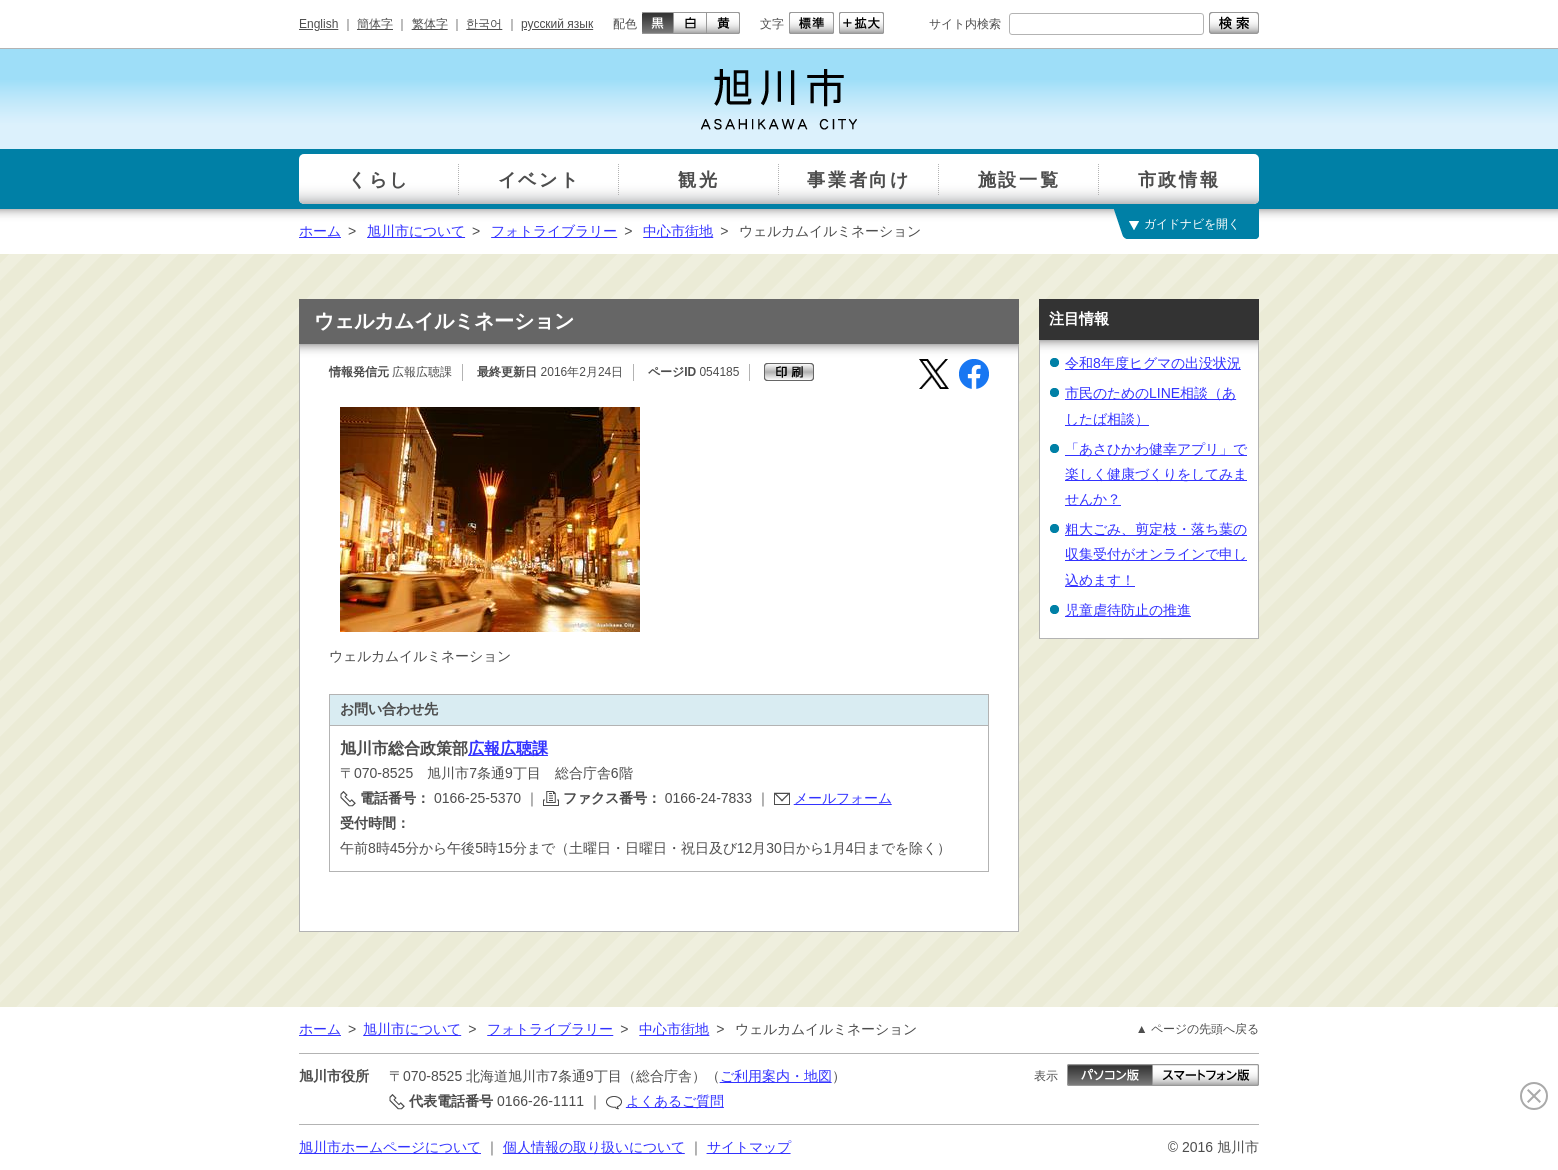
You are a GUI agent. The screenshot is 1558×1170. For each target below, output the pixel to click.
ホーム (320, 231)
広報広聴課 (508, 748)
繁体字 (430, 24)
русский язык (557, 24)
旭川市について (416, 231)
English (318, 24)
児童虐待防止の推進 (1128, 610)
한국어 (484, 24)
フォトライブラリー (554, 231)
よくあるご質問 (675, 1101)
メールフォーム (843, 798)
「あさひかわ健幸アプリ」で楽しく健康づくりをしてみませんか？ (1156, 474)
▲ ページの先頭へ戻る (1197, 1029)
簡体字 (375, 24)
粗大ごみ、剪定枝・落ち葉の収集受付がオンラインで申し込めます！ (1156, 554)
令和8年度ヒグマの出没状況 (1153, 363)
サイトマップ (749, 1147)
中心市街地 (678, 231)
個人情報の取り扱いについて (594, 1147)
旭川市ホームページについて (390, 1147)
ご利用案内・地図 (776, 1076)
